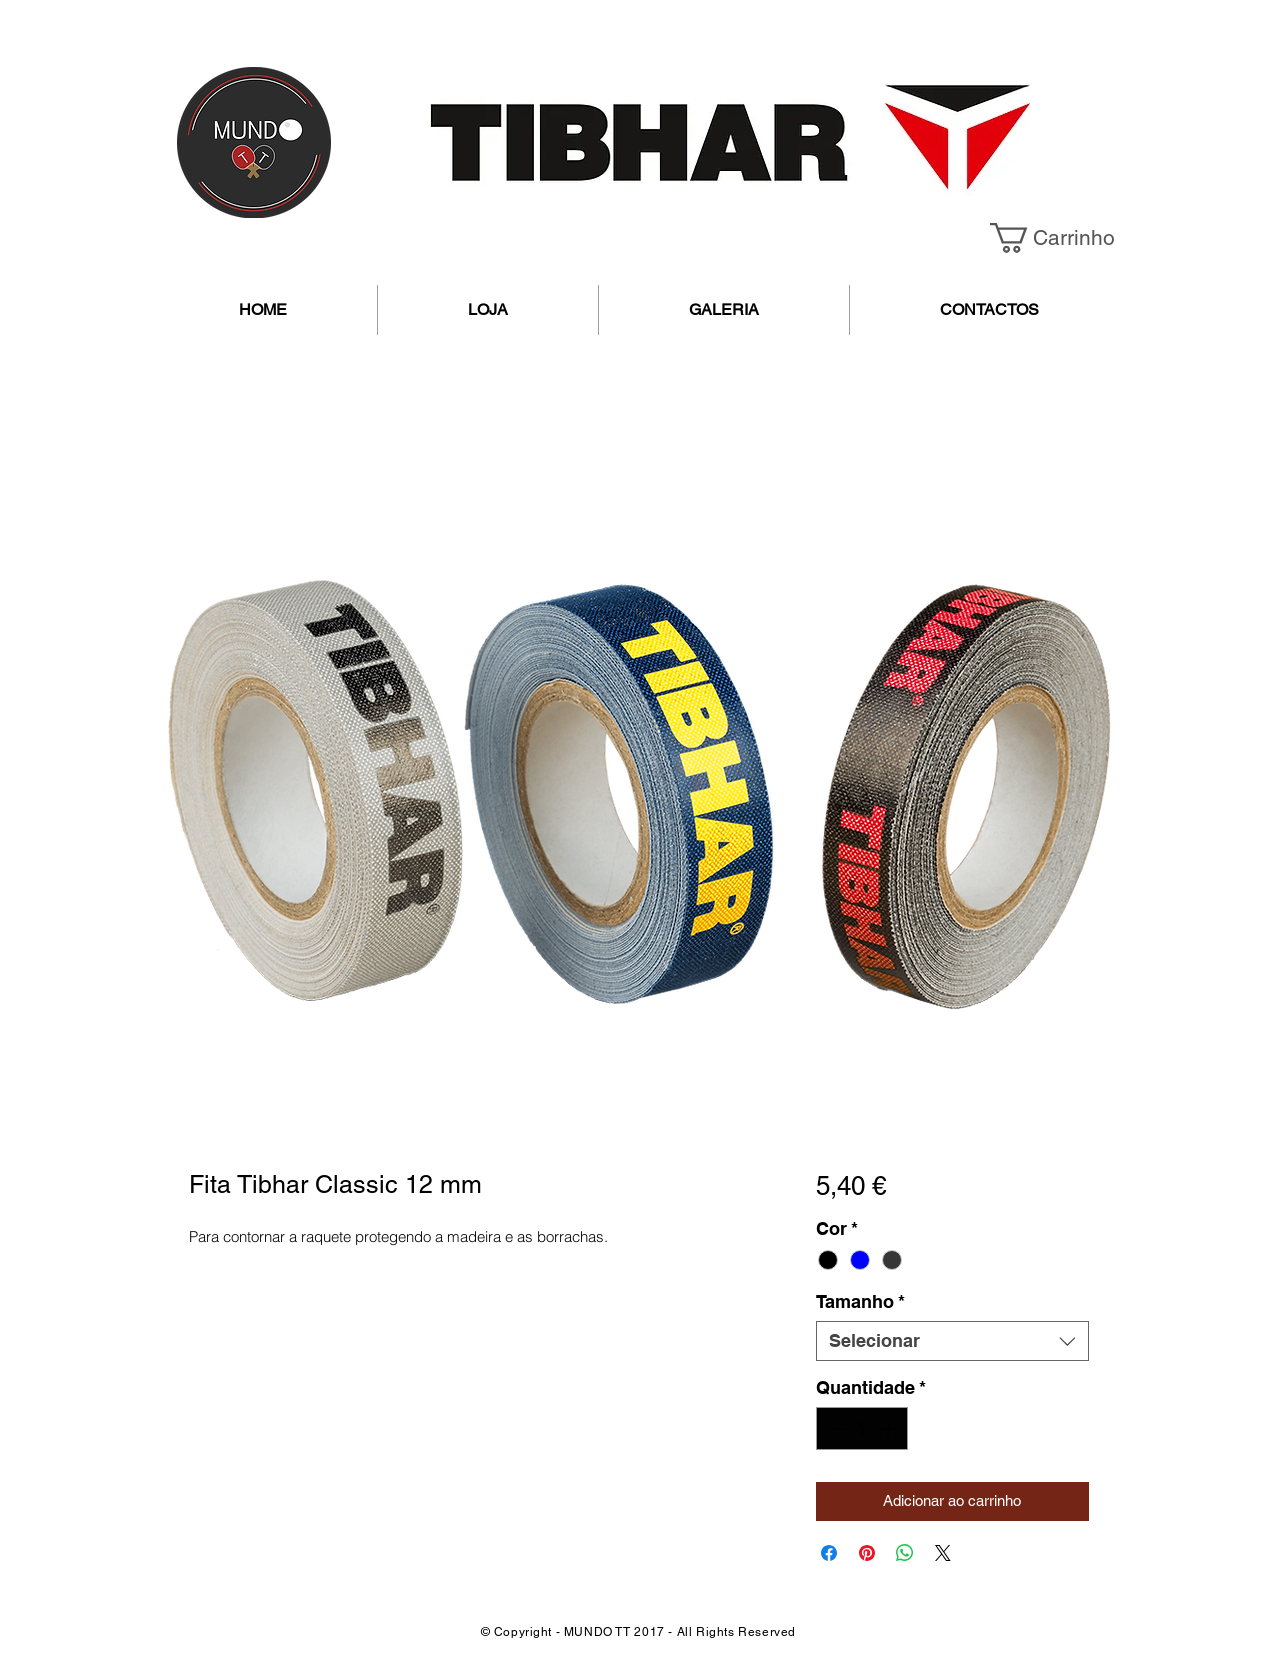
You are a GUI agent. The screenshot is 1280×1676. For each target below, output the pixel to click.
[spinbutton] (862, 1428)
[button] (1067, 238)
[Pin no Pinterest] (867, 1553)
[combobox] (952, 1341)
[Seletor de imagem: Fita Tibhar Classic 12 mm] (609, 1094)
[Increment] (889, 1428)
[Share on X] (943, 1553)
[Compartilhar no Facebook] (829, 1553)
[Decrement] (834, 1428)
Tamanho (860, 1301)
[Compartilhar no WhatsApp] (905, 1553)
